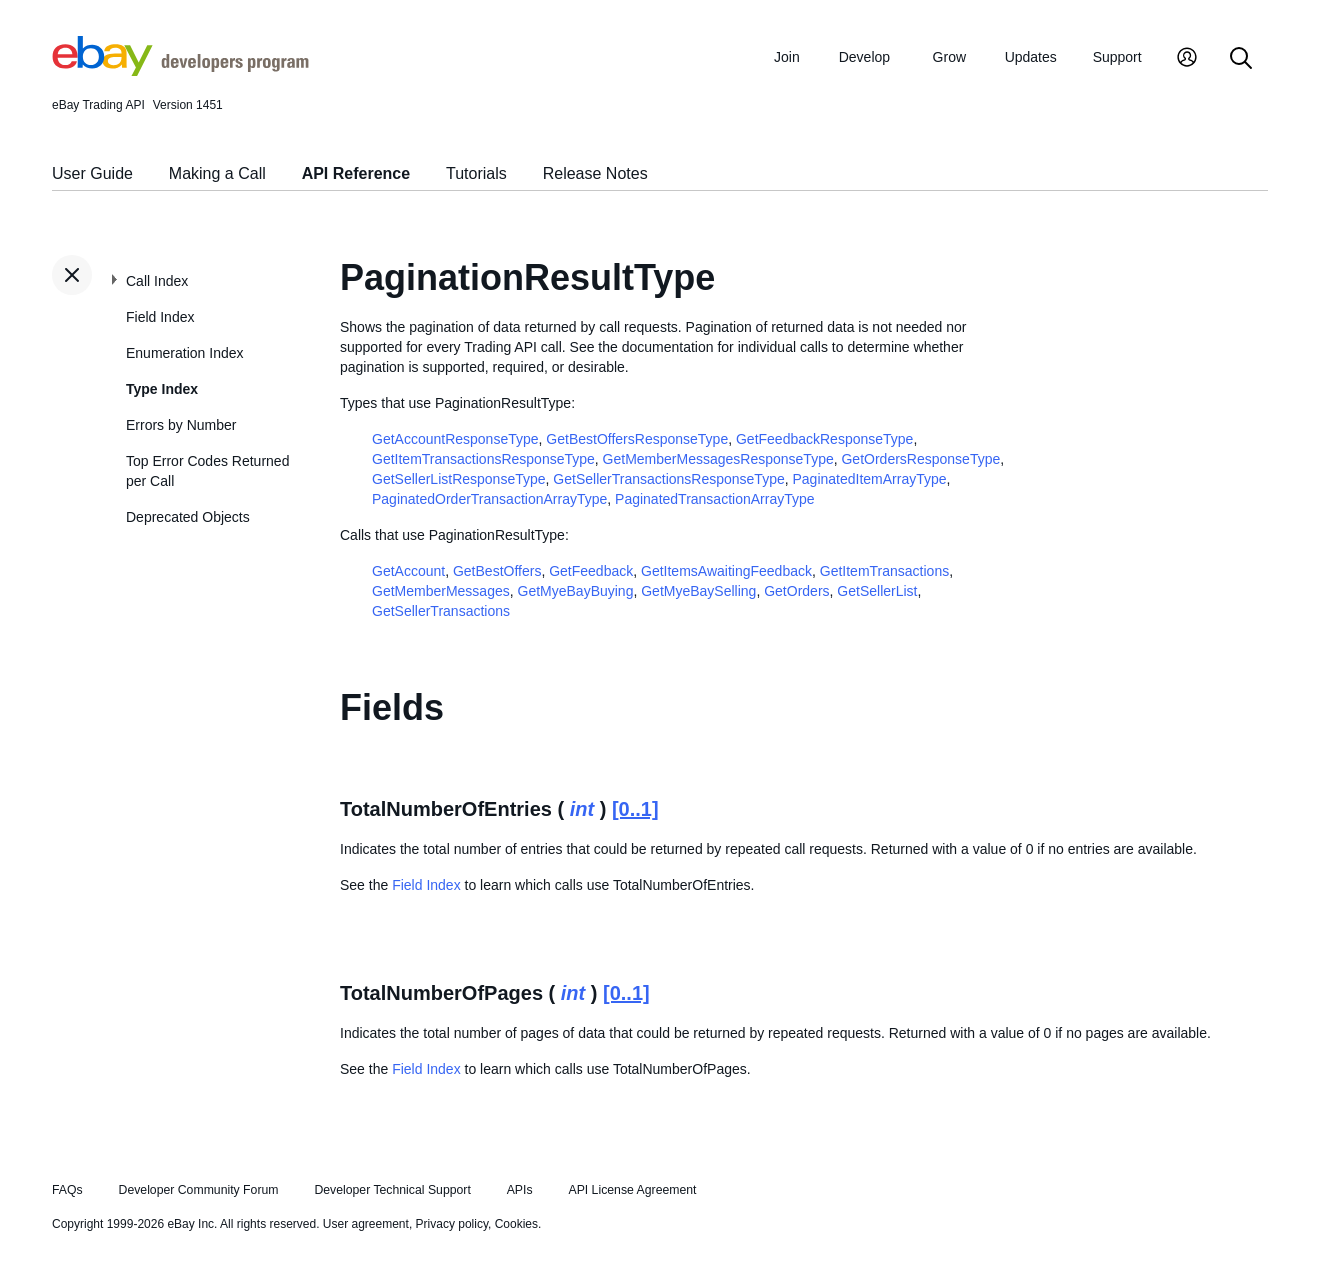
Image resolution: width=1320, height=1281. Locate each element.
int (582, 809)
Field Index (160, 317)
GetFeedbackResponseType (824, 439)
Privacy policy (452, 1224)
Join (787, 57)
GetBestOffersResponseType (637, 439)
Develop (864, 57)
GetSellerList (877, 591)
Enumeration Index (185, 353)
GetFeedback (591, 571)
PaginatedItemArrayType (870, 479)
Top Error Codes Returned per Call (207, 471)
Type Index (162, 389)
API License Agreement (632, 1190)
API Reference (356, 173)
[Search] (1241, 59)
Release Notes (595, 173)
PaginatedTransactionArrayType (714, 499)
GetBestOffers (497, 571)
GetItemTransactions (884, 571)
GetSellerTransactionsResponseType (668, 479)
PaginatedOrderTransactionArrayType (489, 499)
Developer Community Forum (199, 1190)
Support (1117, 57)
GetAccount (408, 571)
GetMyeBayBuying (576, 591)
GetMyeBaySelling (698, 591)
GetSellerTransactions (441, 611)
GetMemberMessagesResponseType (718, 459)
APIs (520, 1190)
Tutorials (476, 173)
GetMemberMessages (441, 591)
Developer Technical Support (392, 1190)
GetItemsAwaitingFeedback (726, 571)
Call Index (157, 281)
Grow (949, 57)
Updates (1031, 57)
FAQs (67, 1190)
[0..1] (635, 809)
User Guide (92, 173)
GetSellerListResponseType (459, 479)
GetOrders (796, 591)
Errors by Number (181, 425)
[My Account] (1187, 59)
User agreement (366, 1224)
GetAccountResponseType (455, 439)
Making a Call (217, 173)
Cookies (516, 1224)
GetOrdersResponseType (920, 459)
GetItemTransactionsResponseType (483, 459)
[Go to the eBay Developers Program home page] (180, 71)
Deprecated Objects (188, 517)
